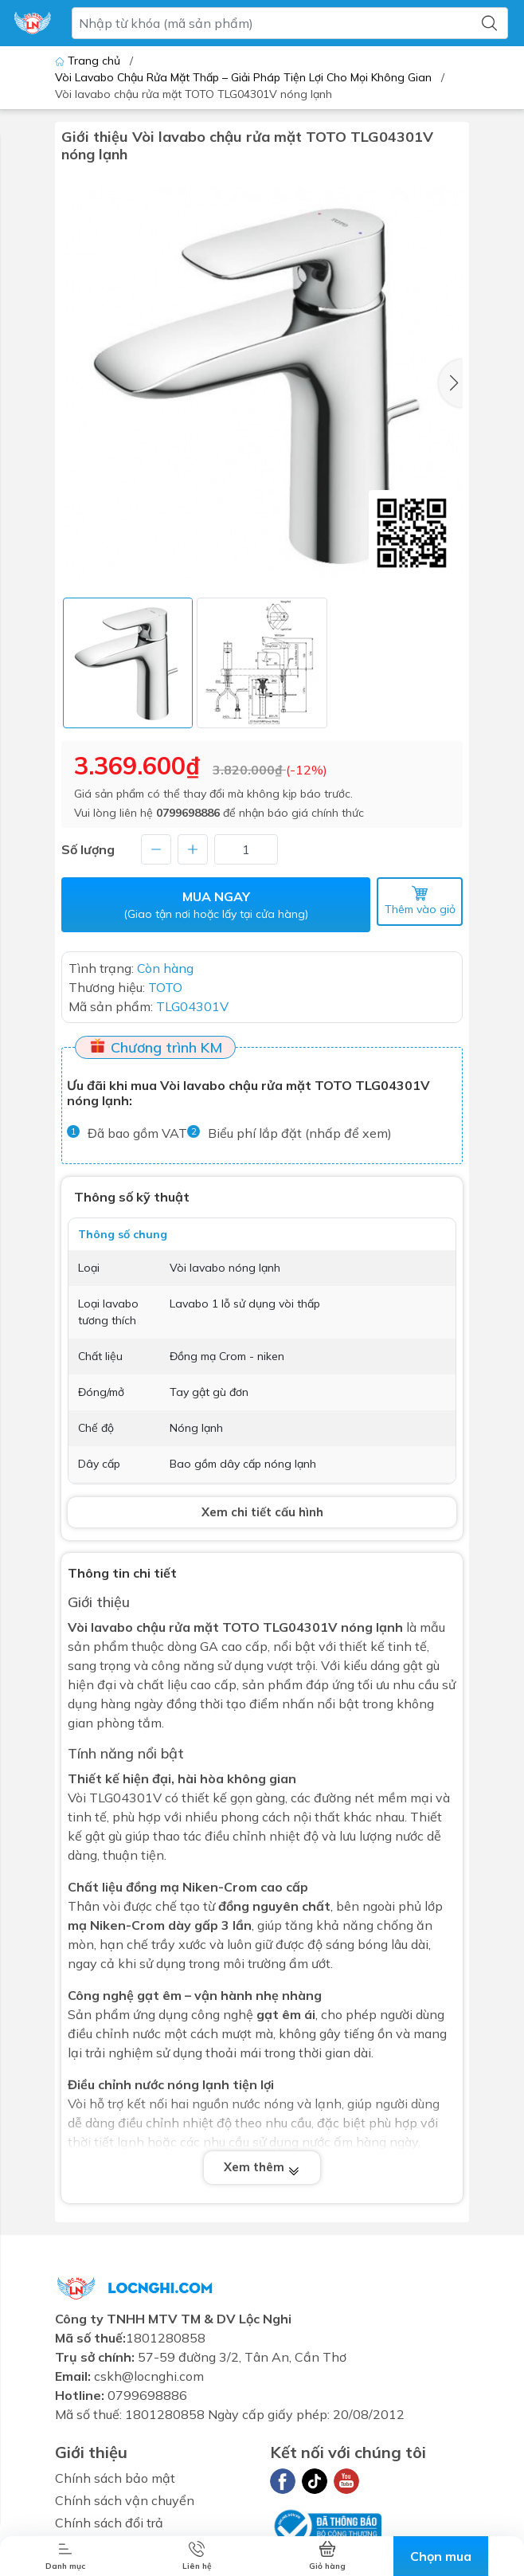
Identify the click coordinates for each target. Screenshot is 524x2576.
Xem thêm (262, 2167)
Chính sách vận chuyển (124, 2500)
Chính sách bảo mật (115, 2478)
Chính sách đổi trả (109, 2523)
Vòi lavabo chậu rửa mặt (143, 1627)
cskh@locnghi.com (149, 2376)
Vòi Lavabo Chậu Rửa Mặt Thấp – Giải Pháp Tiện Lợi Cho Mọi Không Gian (243, 77)
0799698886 (188, 813)
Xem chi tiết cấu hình (262, 1511)
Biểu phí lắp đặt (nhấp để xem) (300, 1133)
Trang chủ (89, 60)
